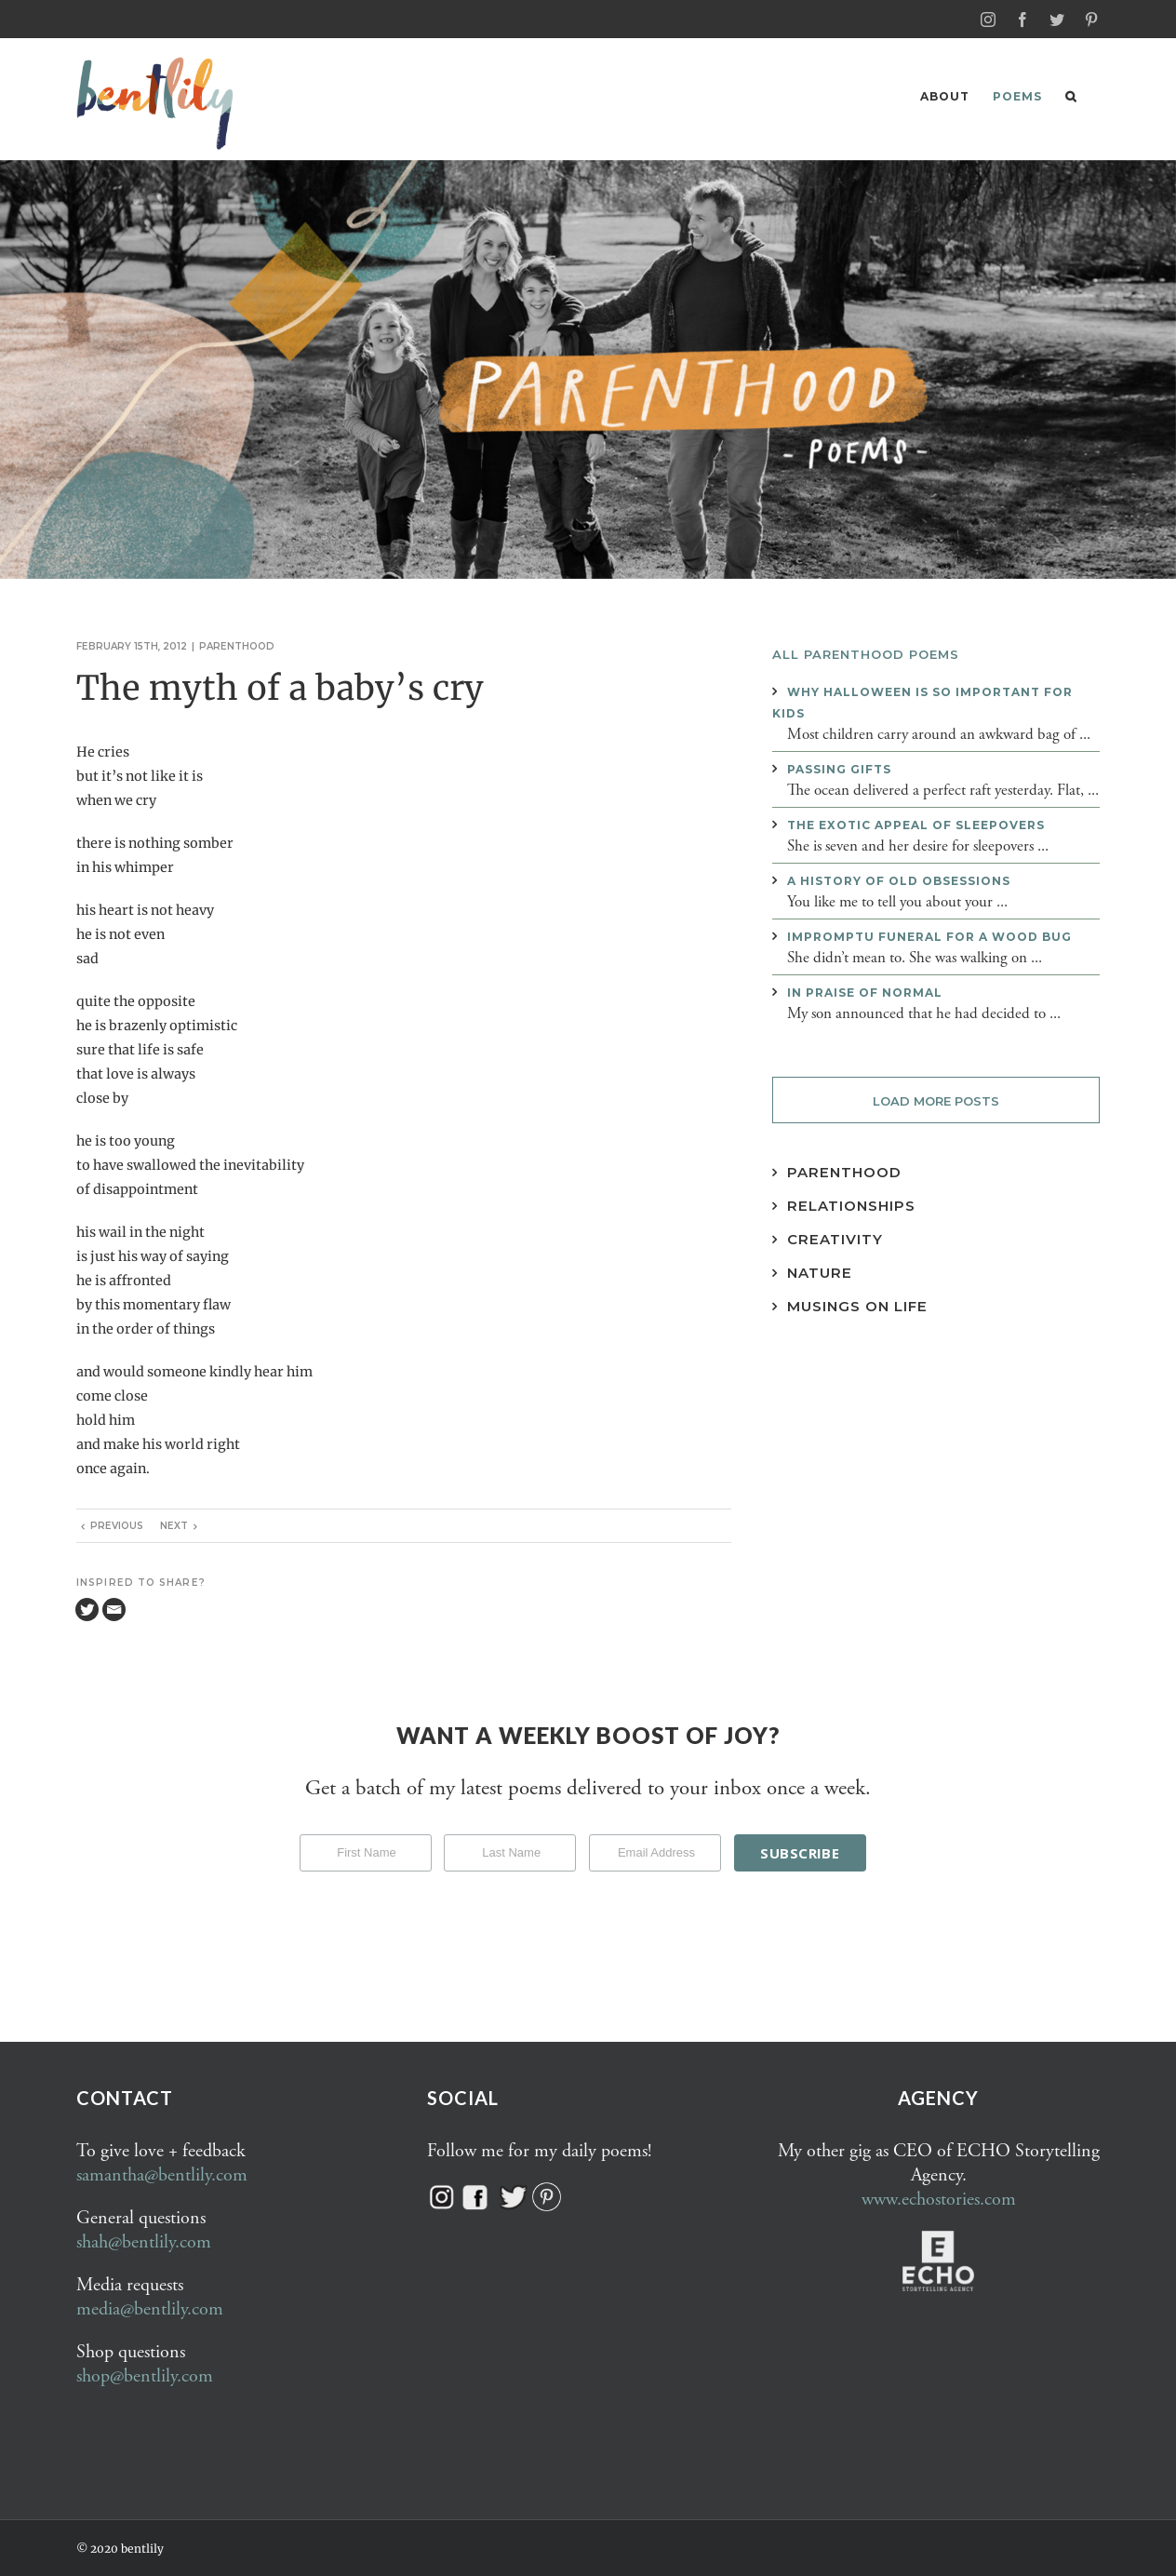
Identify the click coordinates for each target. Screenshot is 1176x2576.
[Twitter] (87, 1608)
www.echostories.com (939, 2198)
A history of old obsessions (898, 880)
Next (174, 1525)
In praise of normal (864, 992)
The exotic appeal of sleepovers (916, 824)
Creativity (835, 1238)
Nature (819, 1272)
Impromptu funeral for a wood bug (929, 936)
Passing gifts (839, 768)
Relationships (851, 1205)
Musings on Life (857, 1305)
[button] (1070, 96)
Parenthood (236, 645)
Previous (116, 1525)
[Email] (114, 1608)
